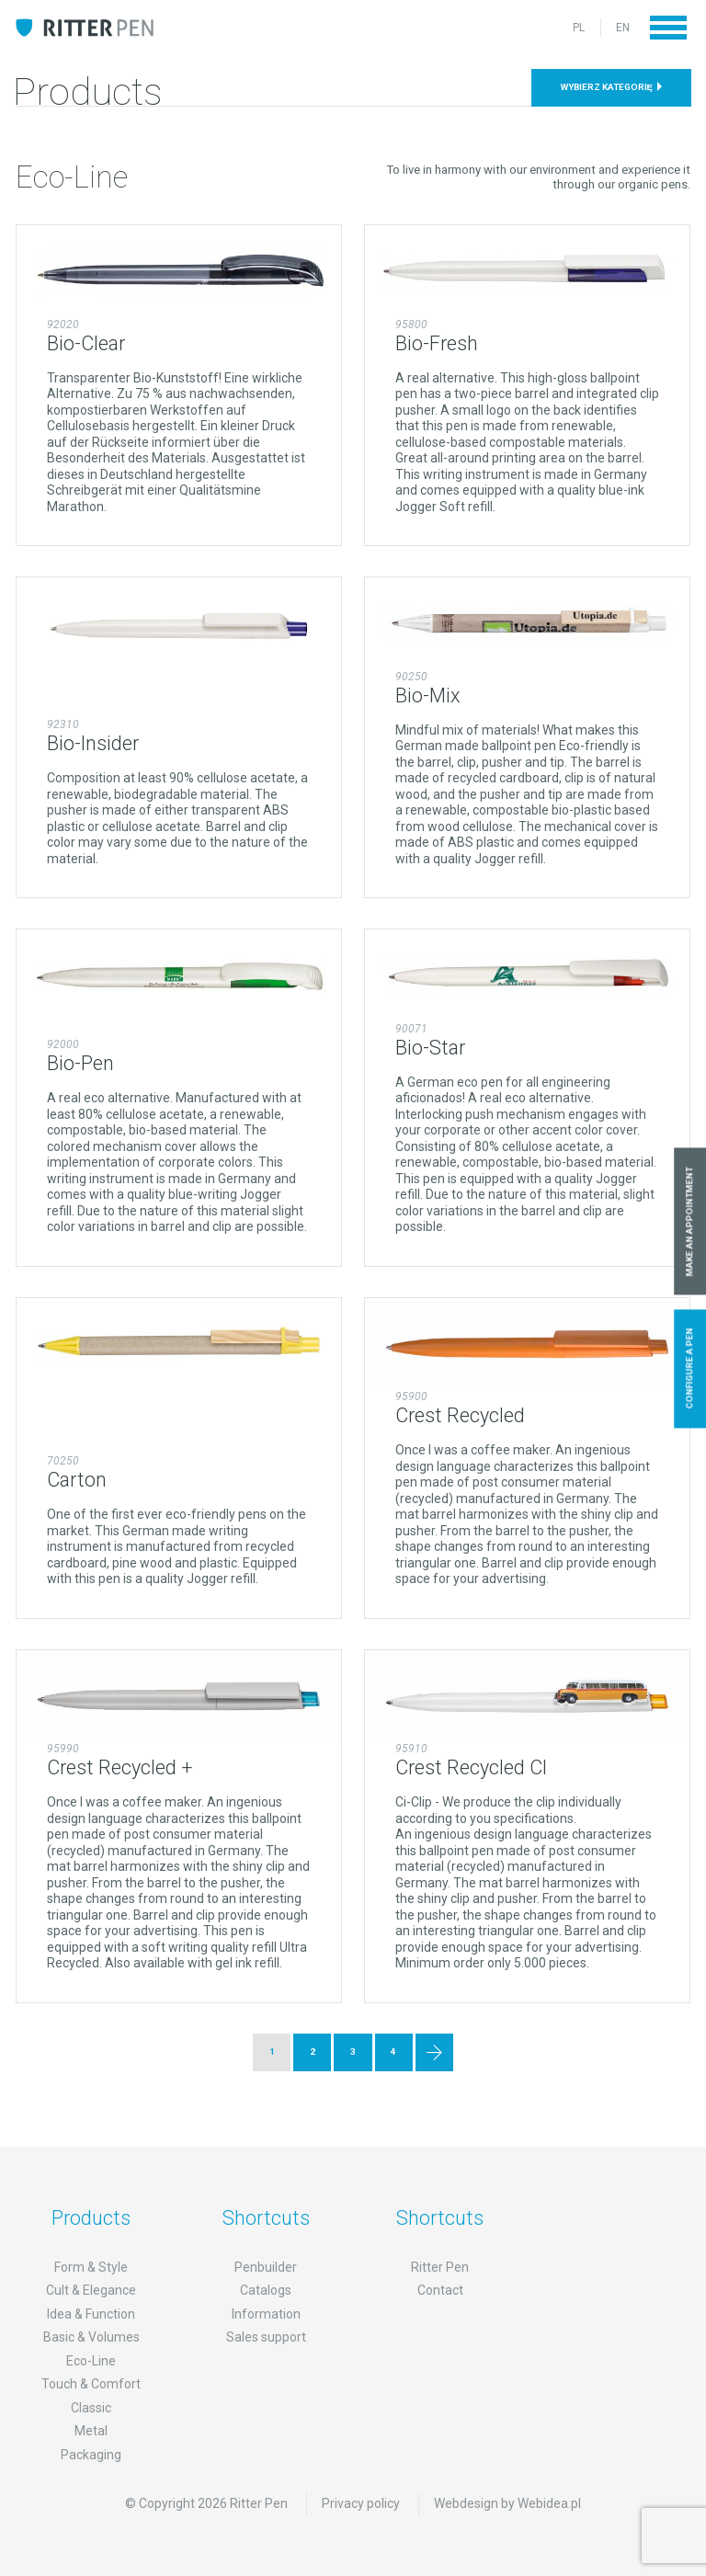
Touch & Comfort (91, 2384)
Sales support (266, 2337)
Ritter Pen (440, 2267)
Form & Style (91, 2267)
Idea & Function (91, 2314)
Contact (440, 2290)
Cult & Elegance (91, 2290)
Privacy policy (361, 2503)
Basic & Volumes (91, 2337)
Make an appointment (690, 1221)
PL (579, 27)
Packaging (91, 2454)
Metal (91, 2430)
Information (266, 2314)
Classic (91, 2407)
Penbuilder (265, 2267)
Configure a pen (690, 1368)
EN (623, 27)
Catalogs (265, 2290)
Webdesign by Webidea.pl (507, 2503)
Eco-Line (91, 2361)
